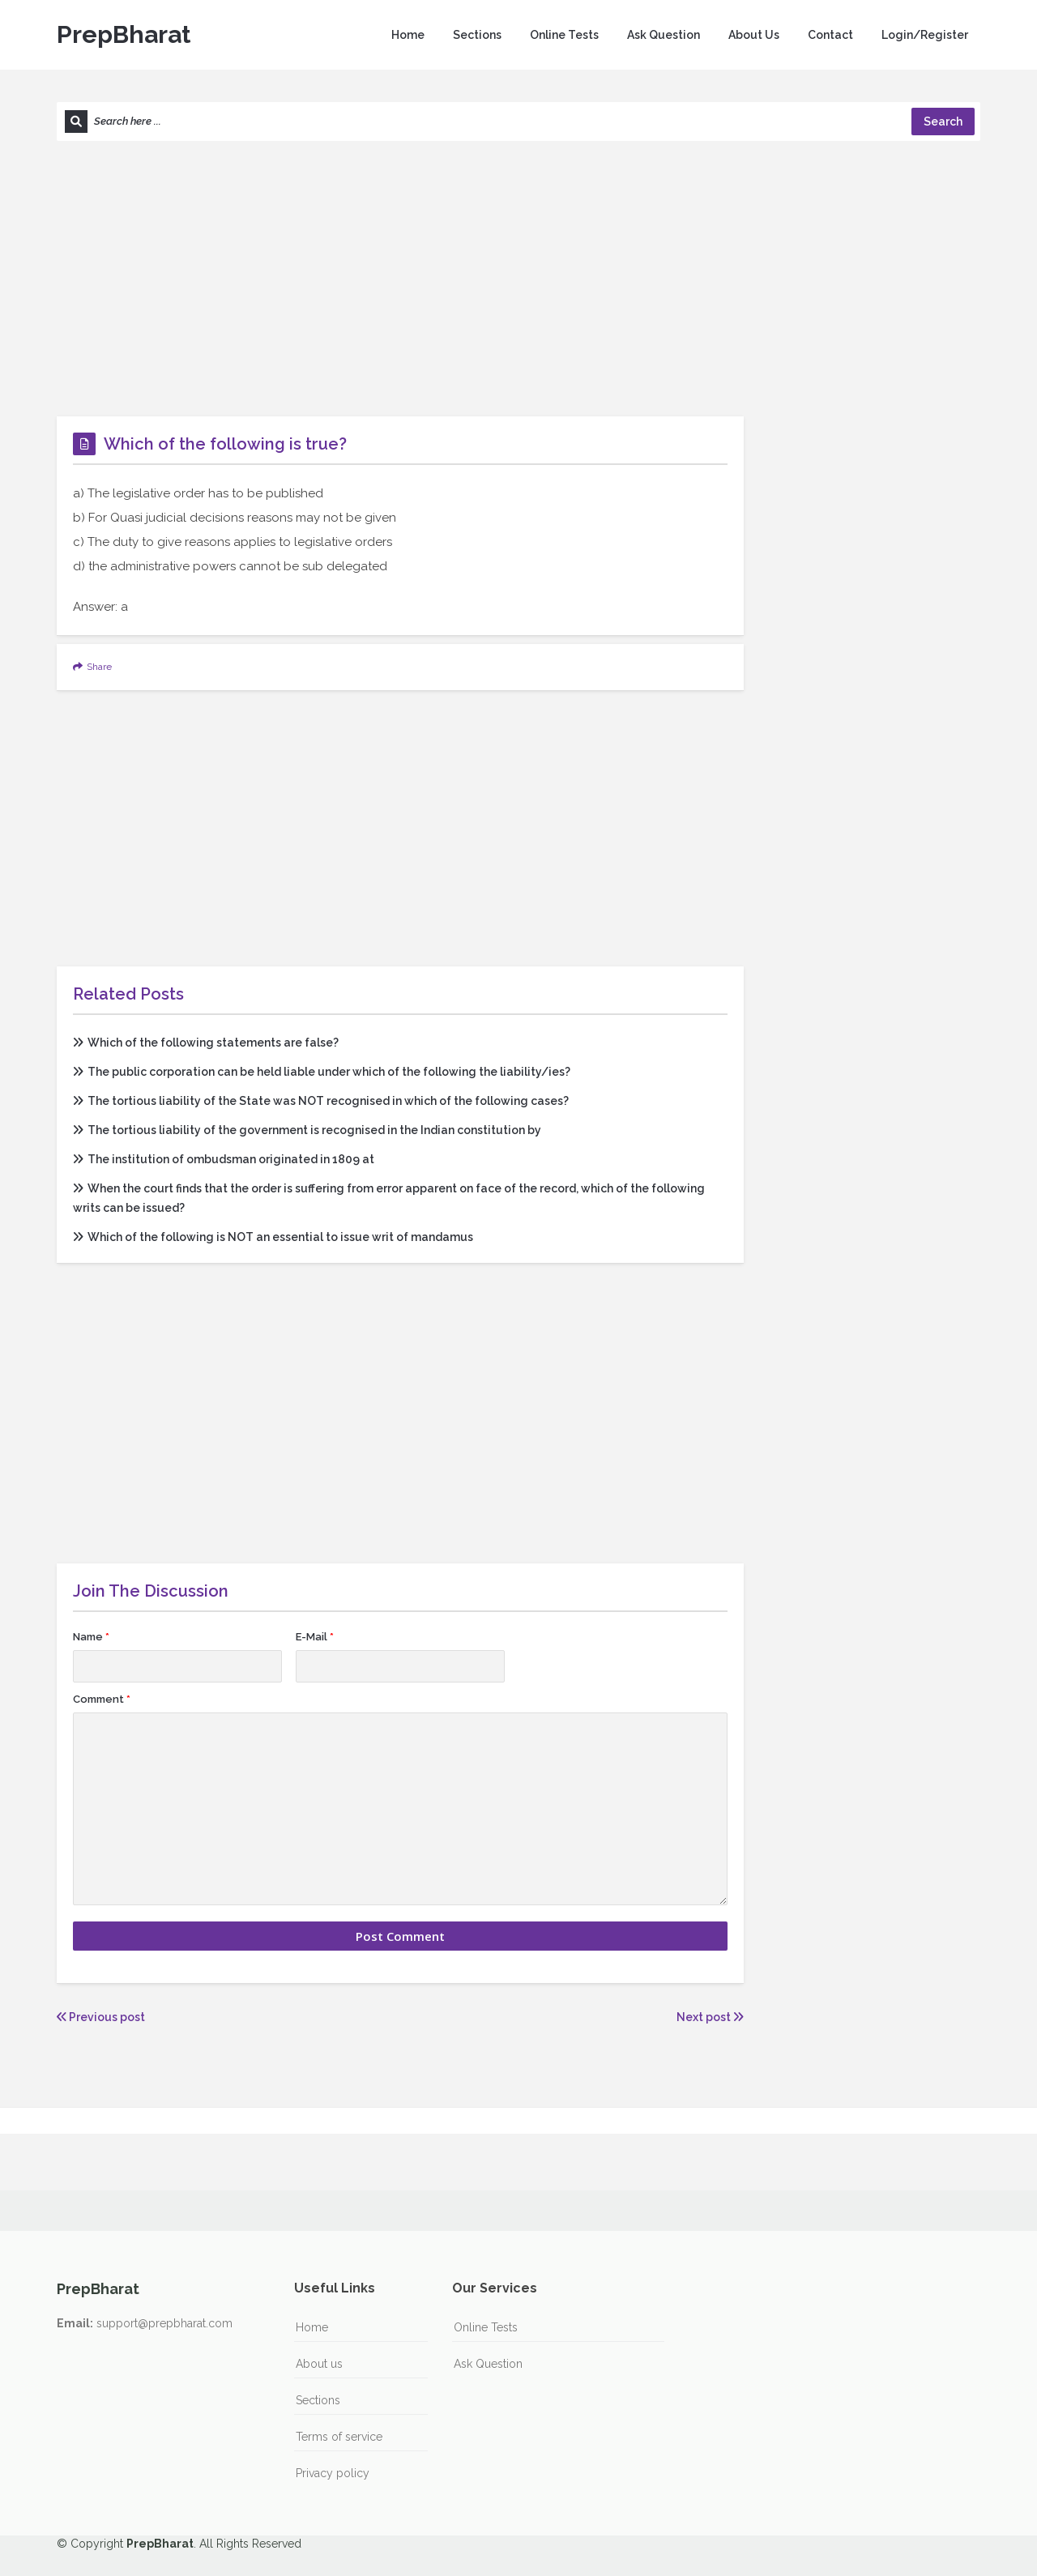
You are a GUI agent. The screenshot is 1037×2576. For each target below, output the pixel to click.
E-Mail (315, 1637)
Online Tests (564, 34)
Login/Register (924, 34)
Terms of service (339, 2436)
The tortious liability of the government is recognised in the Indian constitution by (307, 1130)
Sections (477, 34)
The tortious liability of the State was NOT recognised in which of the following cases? (321, 1100)
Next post (710, 2017)
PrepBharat (123, 34)
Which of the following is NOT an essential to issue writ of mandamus (273, 1236)
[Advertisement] (518, 278)
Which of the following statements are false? (206, 1042)
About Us (753, 34)
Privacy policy (332, 2473)
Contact (830, 34)
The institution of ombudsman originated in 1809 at (223, 1159)
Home (408, 34)
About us (319, 2363)
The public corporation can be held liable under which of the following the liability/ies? (321, 1071)
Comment (101, 1699)
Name (91, 1637)
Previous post (101, 2017)
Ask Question (663, 34)
